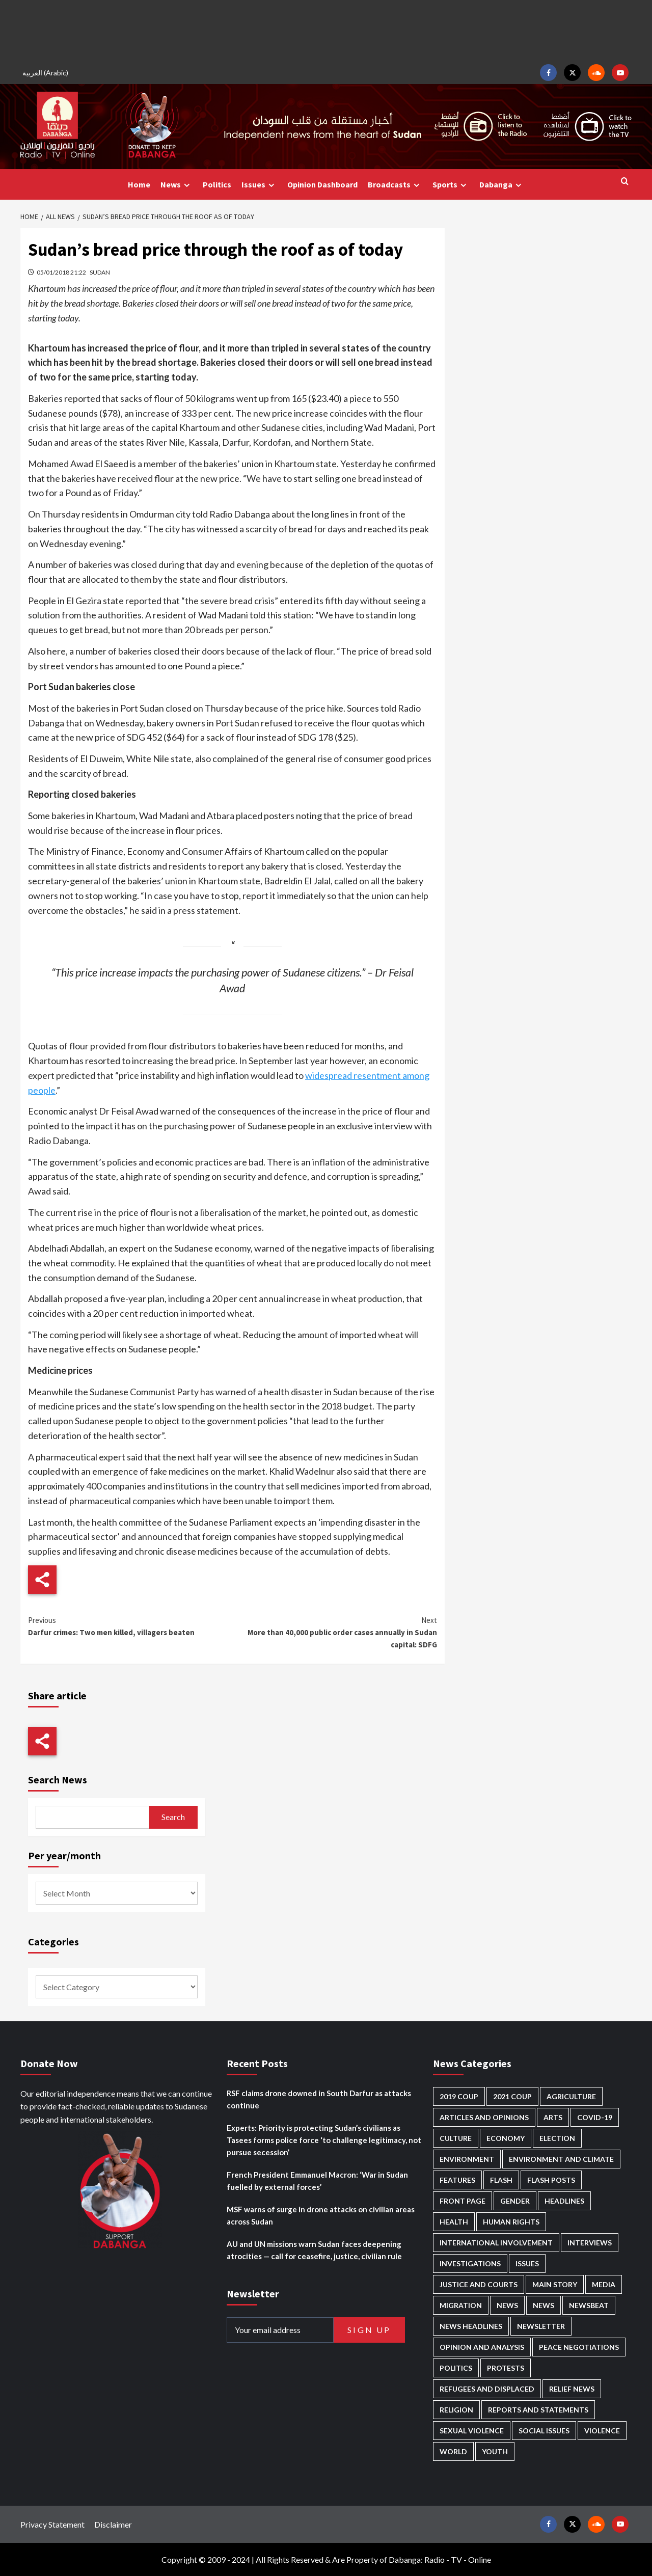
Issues (259, 184)
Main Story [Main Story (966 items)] (554, 2284)
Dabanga (501, 184)
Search (173, 1817)
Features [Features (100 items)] (457, 2180)
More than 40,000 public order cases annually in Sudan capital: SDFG (334, 1631)
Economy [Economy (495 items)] (505, 2138)
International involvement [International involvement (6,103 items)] (496, 2242)
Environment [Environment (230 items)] (467, 2159)
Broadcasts (395, 184)
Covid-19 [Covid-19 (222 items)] (594, 2117)
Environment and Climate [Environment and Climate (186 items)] (561, 2159)
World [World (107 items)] (453, 2451)
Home (139, 184)
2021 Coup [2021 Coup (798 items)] (512, 2096)
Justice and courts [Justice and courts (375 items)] (479, 2284)
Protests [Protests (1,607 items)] (505, 2368)
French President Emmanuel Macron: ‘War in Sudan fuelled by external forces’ (317, 2180)
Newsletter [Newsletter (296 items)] (541, 2326)
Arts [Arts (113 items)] (553, 2117)
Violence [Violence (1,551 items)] (602, 2430)
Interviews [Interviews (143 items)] (589, 2242)
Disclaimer (113, 2524)
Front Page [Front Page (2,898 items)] (462, 2201)
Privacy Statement (52, 2524)
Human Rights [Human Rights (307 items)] (511, 2221)
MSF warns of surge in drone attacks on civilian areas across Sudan (321, 2215)
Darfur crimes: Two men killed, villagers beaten (130, 1625)
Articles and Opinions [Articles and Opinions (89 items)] (484, 2117)
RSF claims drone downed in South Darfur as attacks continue (319, 2099)
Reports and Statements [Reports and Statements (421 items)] (538, 2409)
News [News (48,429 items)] (507, 2305)
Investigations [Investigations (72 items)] (470, 2263)
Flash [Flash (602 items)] (501, 2180)
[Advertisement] (326, 30)
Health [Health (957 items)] (454, 2221)
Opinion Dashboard (322, 184)
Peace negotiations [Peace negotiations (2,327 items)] (579, 2347)
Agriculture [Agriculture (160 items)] (571, 2096)
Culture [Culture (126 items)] (456, 2138)
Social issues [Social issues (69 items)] (544, 2430)
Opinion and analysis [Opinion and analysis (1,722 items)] (482, 2347)
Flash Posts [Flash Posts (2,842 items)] (551, 2180)
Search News (57, 1779)
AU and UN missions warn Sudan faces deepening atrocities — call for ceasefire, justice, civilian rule (314, 2250)
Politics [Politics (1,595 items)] (456, 2368)
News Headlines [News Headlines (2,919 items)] (471, 2326)
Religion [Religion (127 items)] (456, 2409)
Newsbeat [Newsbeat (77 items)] (589, 2305)
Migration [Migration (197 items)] (461, 2305)
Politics (217, 184)
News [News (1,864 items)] (543, 2305)
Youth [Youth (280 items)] (495, 2451)
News (176, 184)
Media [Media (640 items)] (603, 2284)
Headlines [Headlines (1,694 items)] (564, 2201)
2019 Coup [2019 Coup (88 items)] (459, 2096)
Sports (450, 184)
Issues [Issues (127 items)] (527, 2263)
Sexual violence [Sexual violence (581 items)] (472, 2430)
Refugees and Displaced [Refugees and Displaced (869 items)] (487, 2388)
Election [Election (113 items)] (557, 2138)
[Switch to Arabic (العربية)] (46, 72)
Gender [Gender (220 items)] (515, 2201)
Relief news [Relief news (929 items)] (571, 2388)
